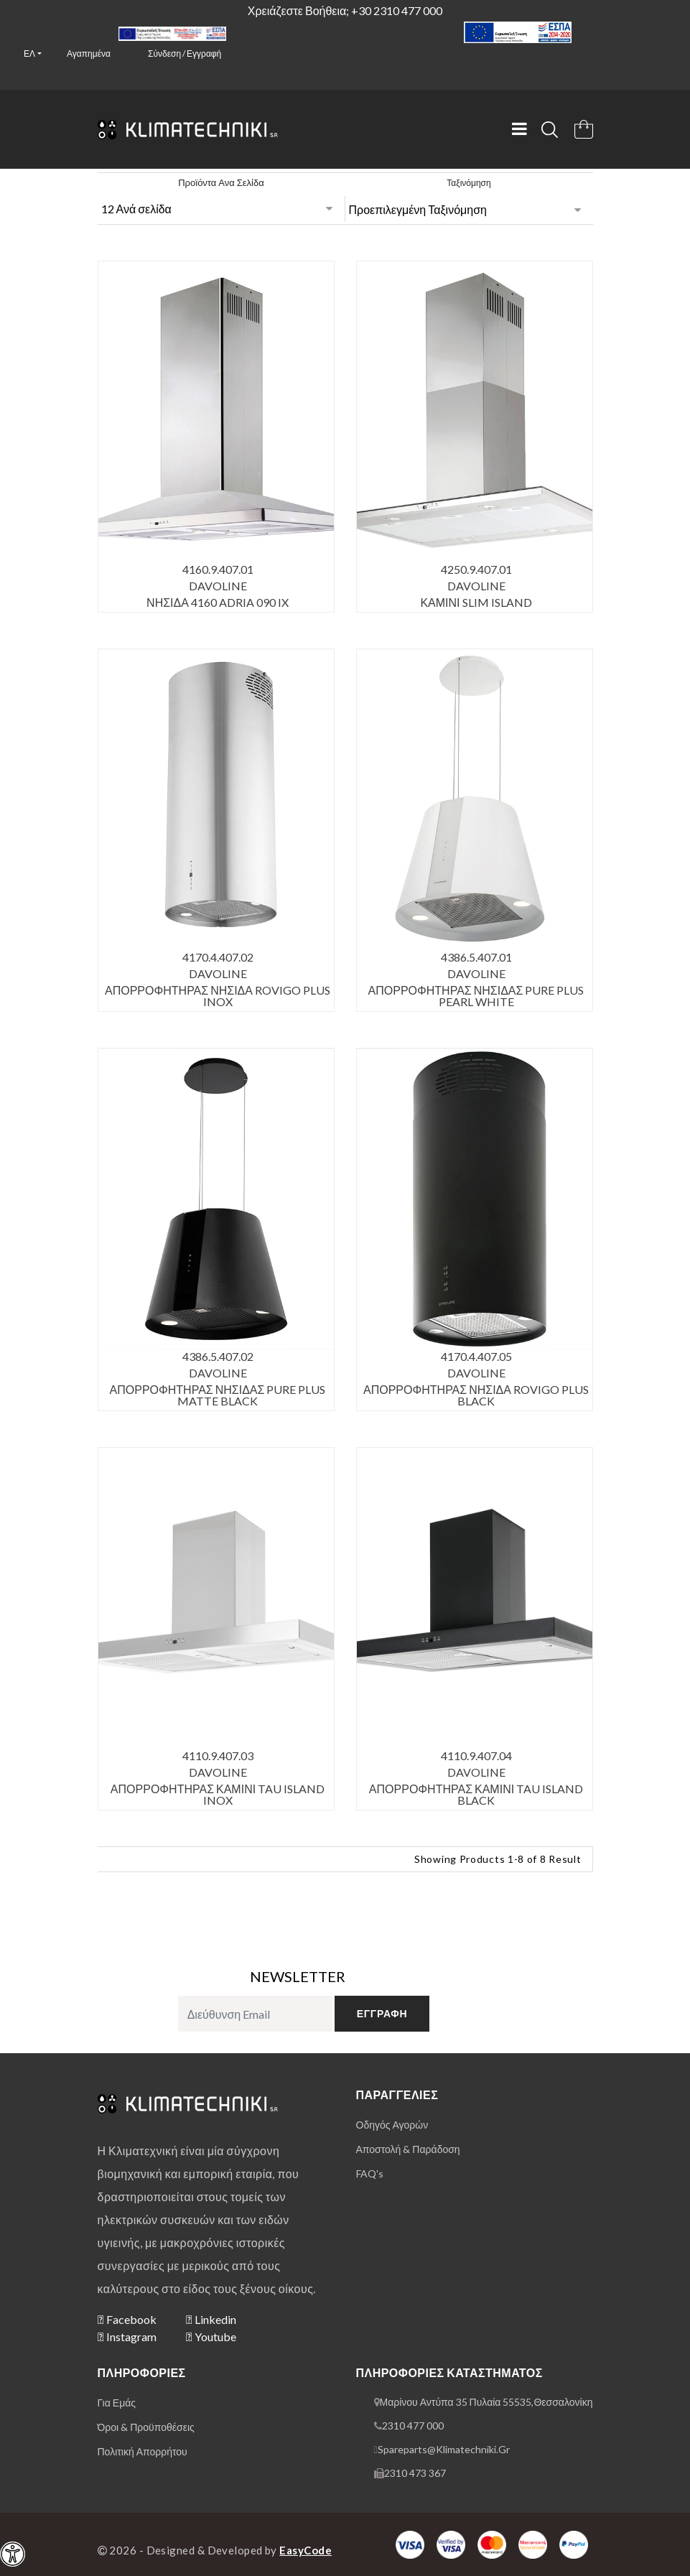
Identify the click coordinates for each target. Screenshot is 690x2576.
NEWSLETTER (297, 1976)
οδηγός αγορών (392, 2125)
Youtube (211, 2336)
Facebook (127, 2319)
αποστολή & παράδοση (408, 2149)
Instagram (127, 2336)
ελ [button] (29, 53)
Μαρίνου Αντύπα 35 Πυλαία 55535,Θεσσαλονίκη (486, 2402)
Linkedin (211, 2319)
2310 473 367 (415, 2473)
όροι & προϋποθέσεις (146, 2427)
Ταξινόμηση (468, 182)
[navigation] (12, 2554)
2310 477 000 (413, 2425)
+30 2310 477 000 (396, 10)
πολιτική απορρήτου (142, 2451)
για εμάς (117, 2402)
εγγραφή (382, 2013)
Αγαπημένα (89, 53)
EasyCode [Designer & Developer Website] (305, 2550)
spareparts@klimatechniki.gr (444, 2449)
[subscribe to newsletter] (255, 2014)
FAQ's (369, 2173)
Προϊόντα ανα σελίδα (221, 182)
